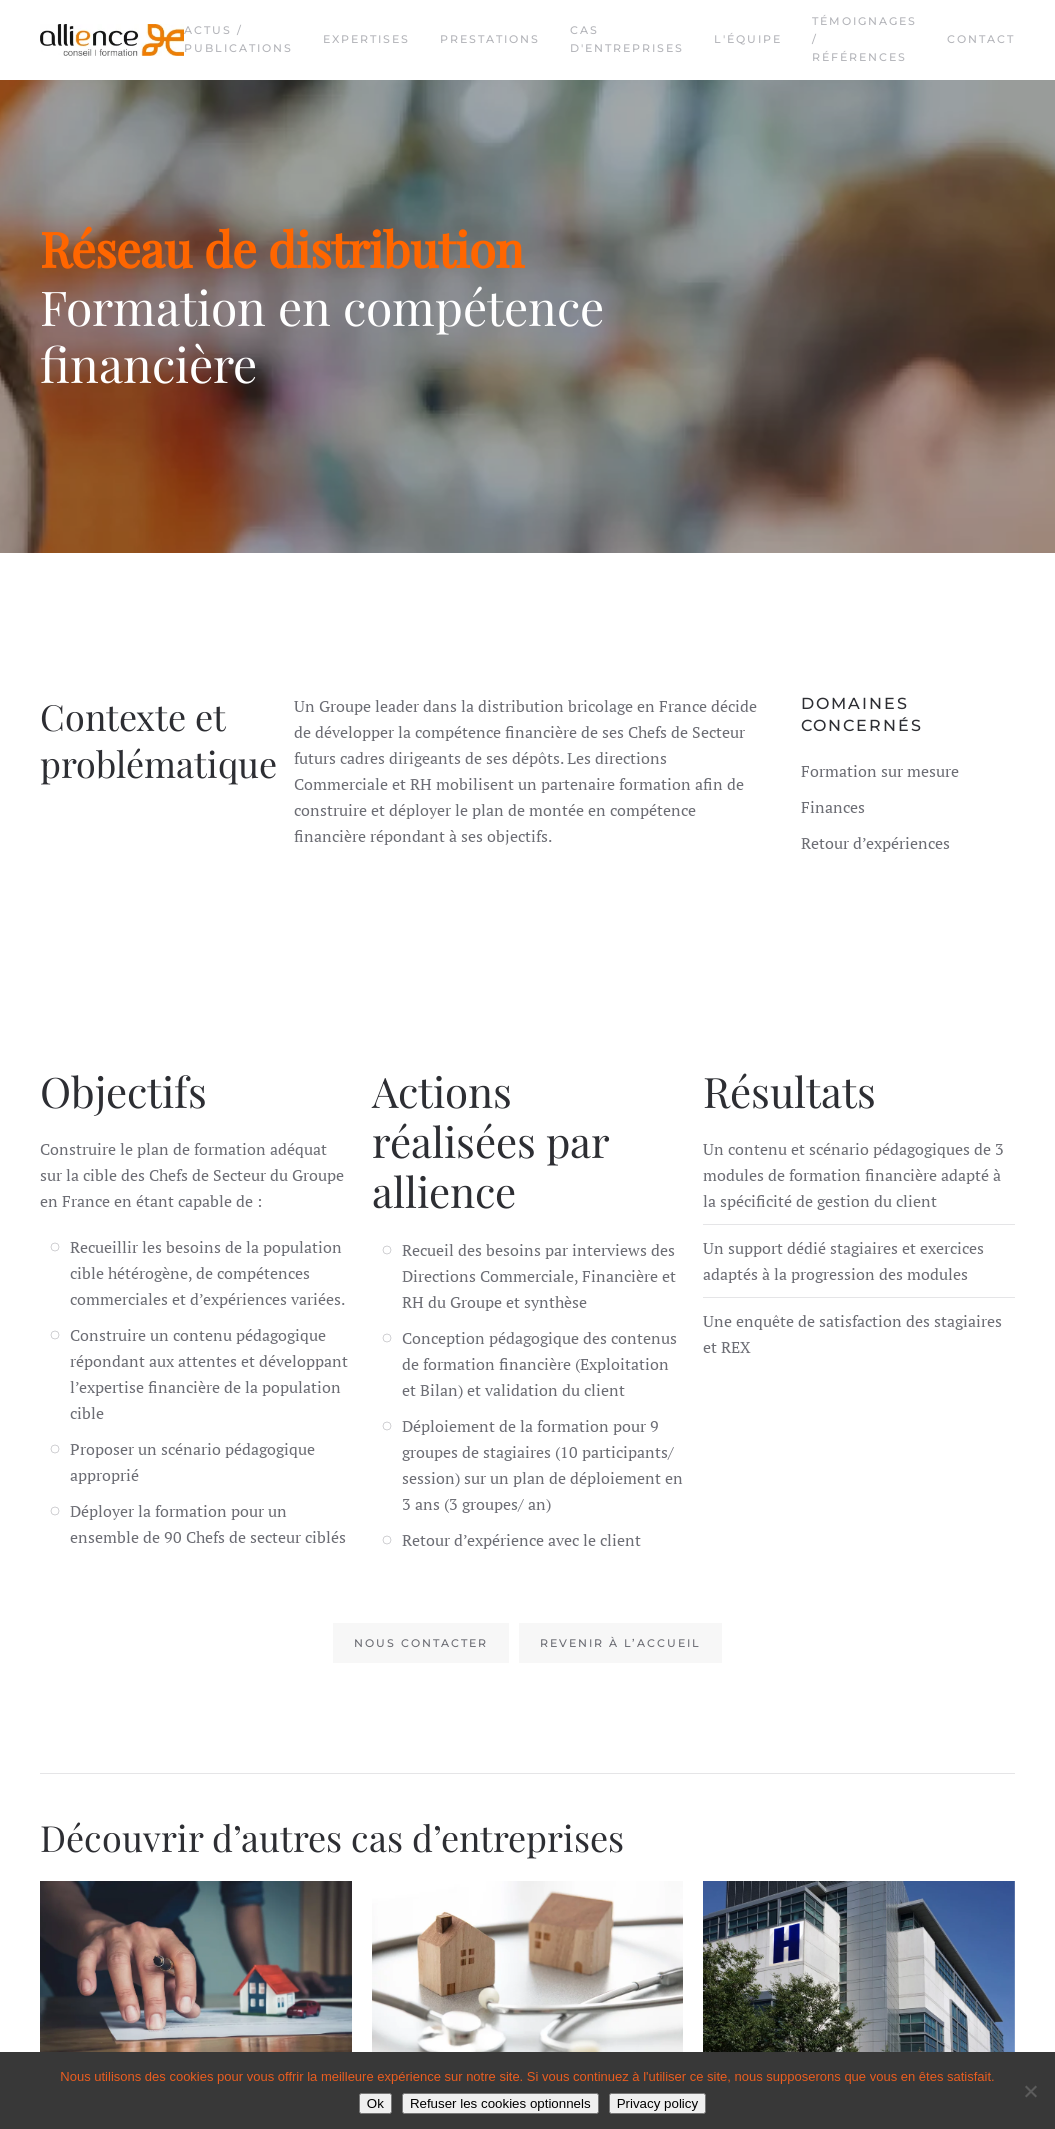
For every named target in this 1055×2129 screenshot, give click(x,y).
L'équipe (748, 39)
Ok (375, 2103)
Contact (981, 39)
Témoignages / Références (864, 39)
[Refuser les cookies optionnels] (1030, 2091)
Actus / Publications (238, 39)
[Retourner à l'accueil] (112, 40)
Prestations (490, 39)
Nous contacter (421, 1643)
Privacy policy (657, 2103)
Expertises (366, 39)
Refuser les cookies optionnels (500, 2103)
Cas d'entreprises (627, 39)
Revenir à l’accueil (620, 1643)
